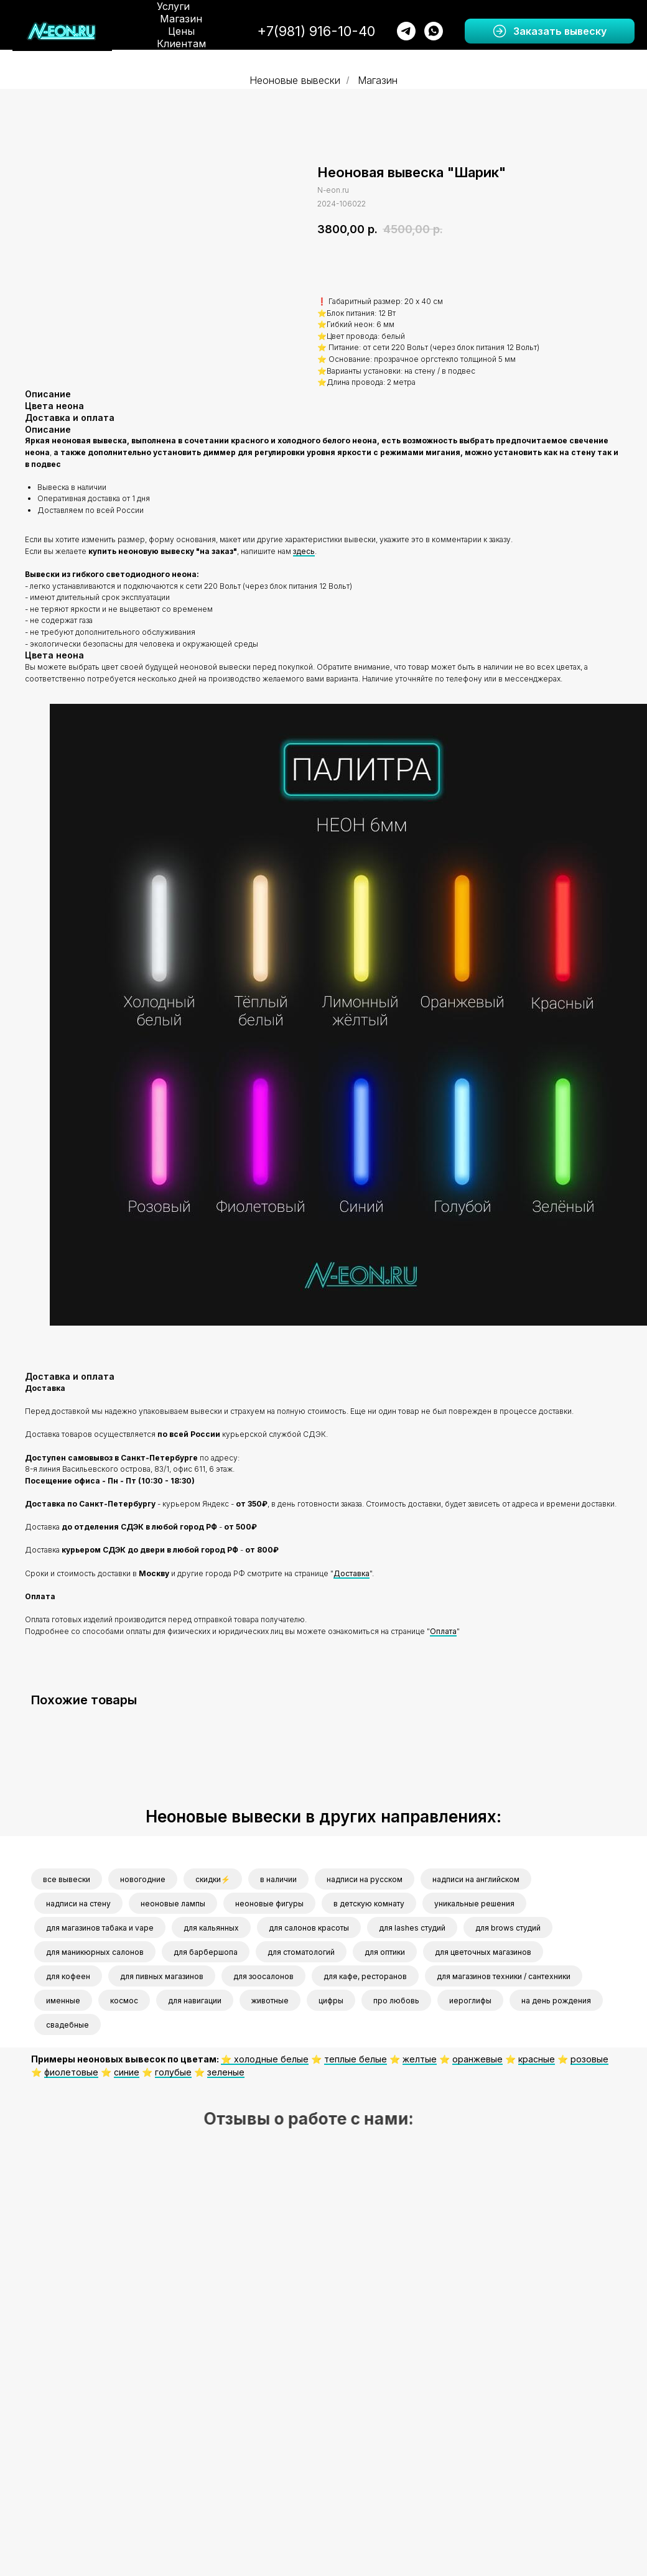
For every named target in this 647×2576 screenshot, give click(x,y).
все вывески (66, 1879)
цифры (331, 2000)
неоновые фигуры (269, 1903)
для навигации (194, 2000)
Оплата (443, 1631)
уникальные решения (474, 1903)
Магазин (181, 18)
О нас (189, 56)
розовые (589, 2059)
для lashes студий (412, 1927)
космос (124, 2000)
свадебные (67, 2024)
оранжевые (477, 2059)
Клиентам (181, 43)
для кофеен (68, 1976)
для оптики (385, 1952)
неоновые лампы (173, 1903)
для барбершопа (206, 1952)
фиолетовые (71, 2072)
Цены (181, 31)
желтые (420, 2059)
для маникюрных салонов (95, 1952)
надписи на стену (78, 1903)
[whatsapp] (433, 31)
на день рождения (556, 2000)
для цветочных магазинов (483, 1952)
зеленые (225, 2072)
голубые (173, 2072)
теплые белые (355, 2059)
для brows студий (508, 1927)
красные (536, 2059)
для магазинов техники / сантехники (503, 1976)
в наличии (278, 1879)
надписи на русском (365, 1879)
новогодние (142, 1879)
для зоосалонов (263, 1976)
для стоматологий (301, 1952)
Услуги (173, 6)
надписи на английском (475, 1879)
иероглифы (470, 2000)
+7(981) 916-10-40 (316, 31)
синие (126, 2072)
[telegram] (406, 31)
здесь (304, 551)
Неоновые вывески (294, 80)
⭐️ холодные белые (265, 2059)
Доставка (351, 1573)
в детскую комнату (368, 1903)
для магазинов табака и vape (100, 1927)
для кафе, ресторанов (365, 1976)
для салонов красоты (309, 1927)
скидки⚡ (212, 1879)
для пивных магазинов (161, 1976)
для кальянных (211, 1927)
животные (270, 2000)
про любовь (396, 2000)
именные (63, 2000)
